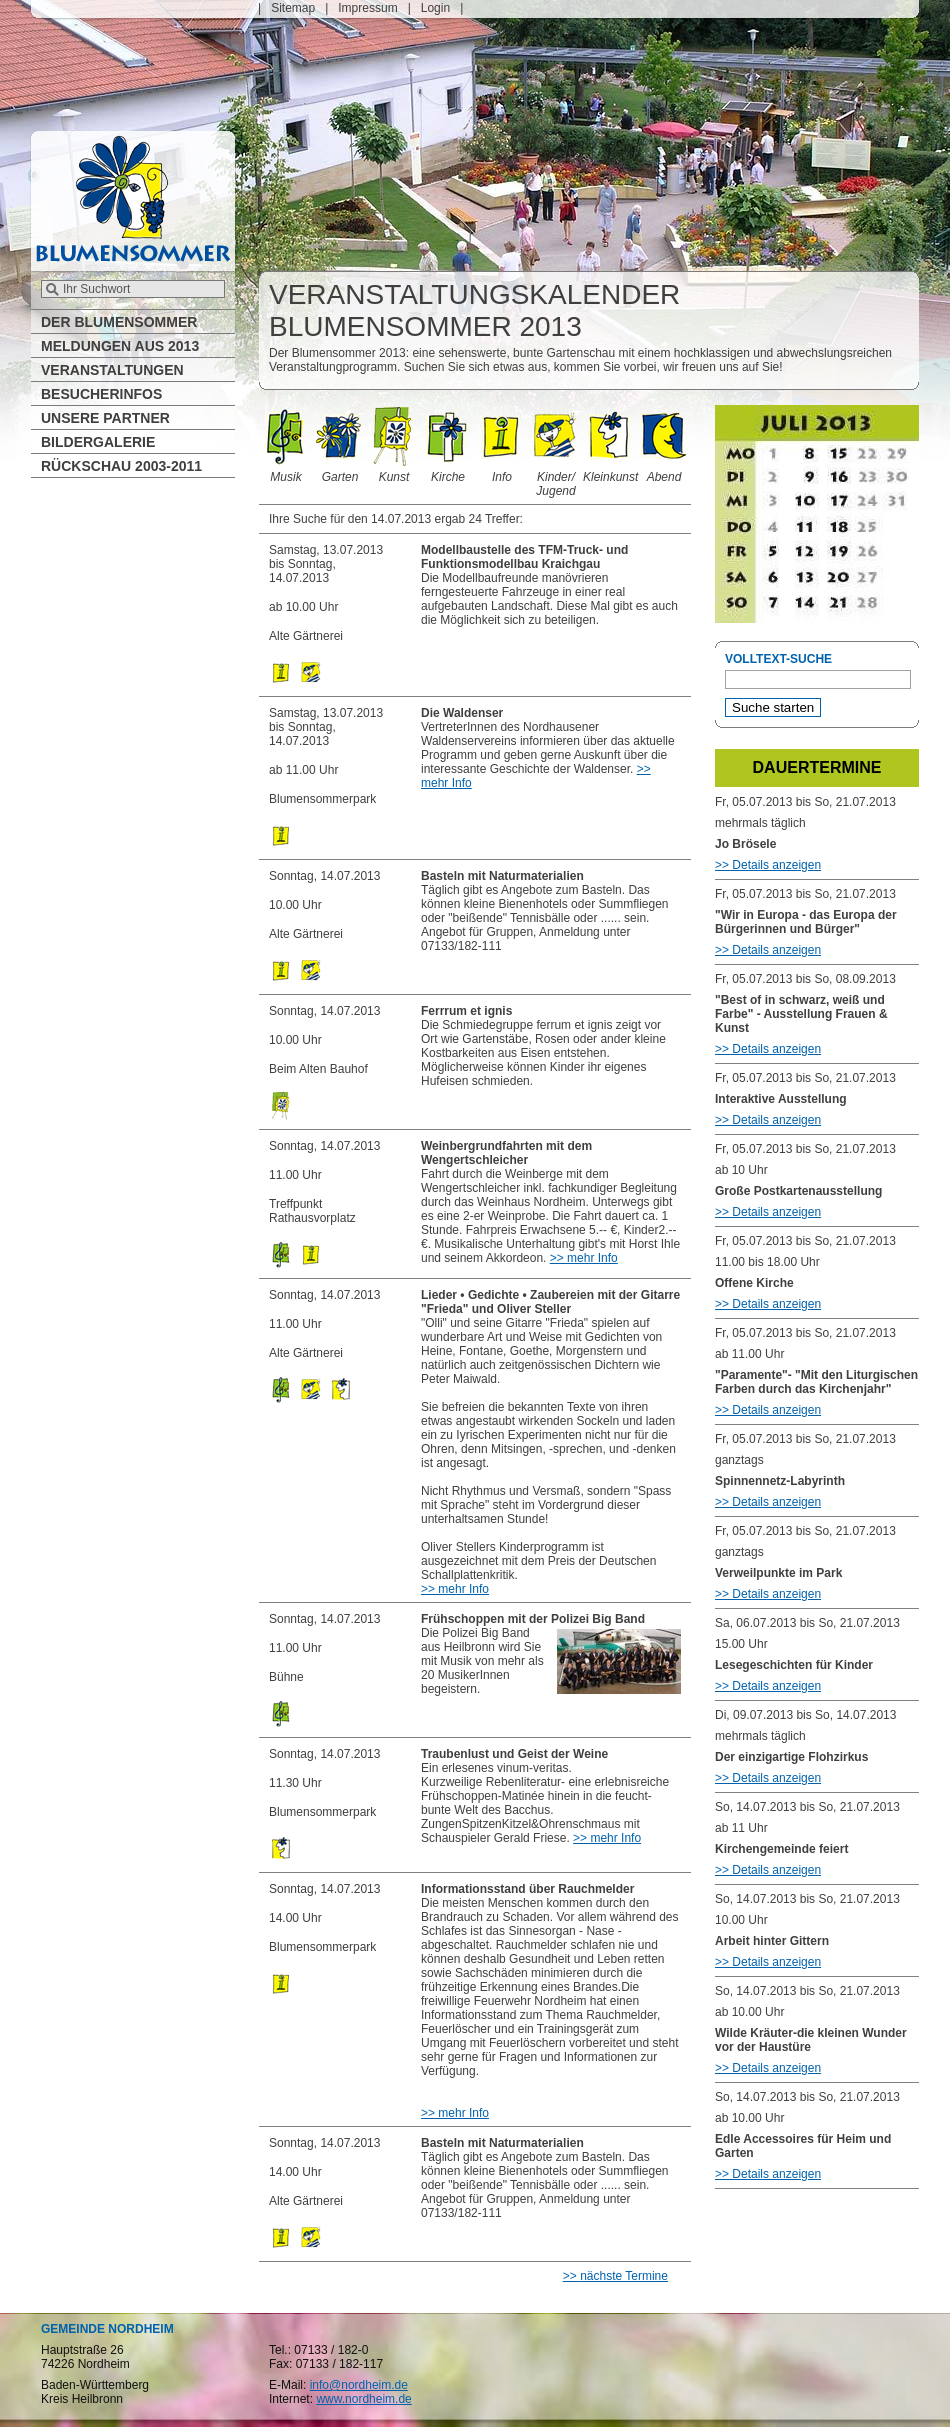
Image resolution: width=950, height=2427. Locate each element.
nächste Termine (624, 2276)
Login (435, 8)
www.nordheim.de (363, 2399)
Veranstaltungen (112, 370)
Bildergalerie (98, 442)
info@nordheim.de (359, 2385)
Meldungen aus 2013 (120, 346)
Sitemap (293, 8)
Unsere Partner (105, 418)
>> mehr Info (584, 1258)
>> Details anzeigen (768, 865)
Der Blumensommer (119, 322)
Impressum (367, 8)
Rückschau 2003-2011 (121, 466)
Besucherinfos (101, 394)
